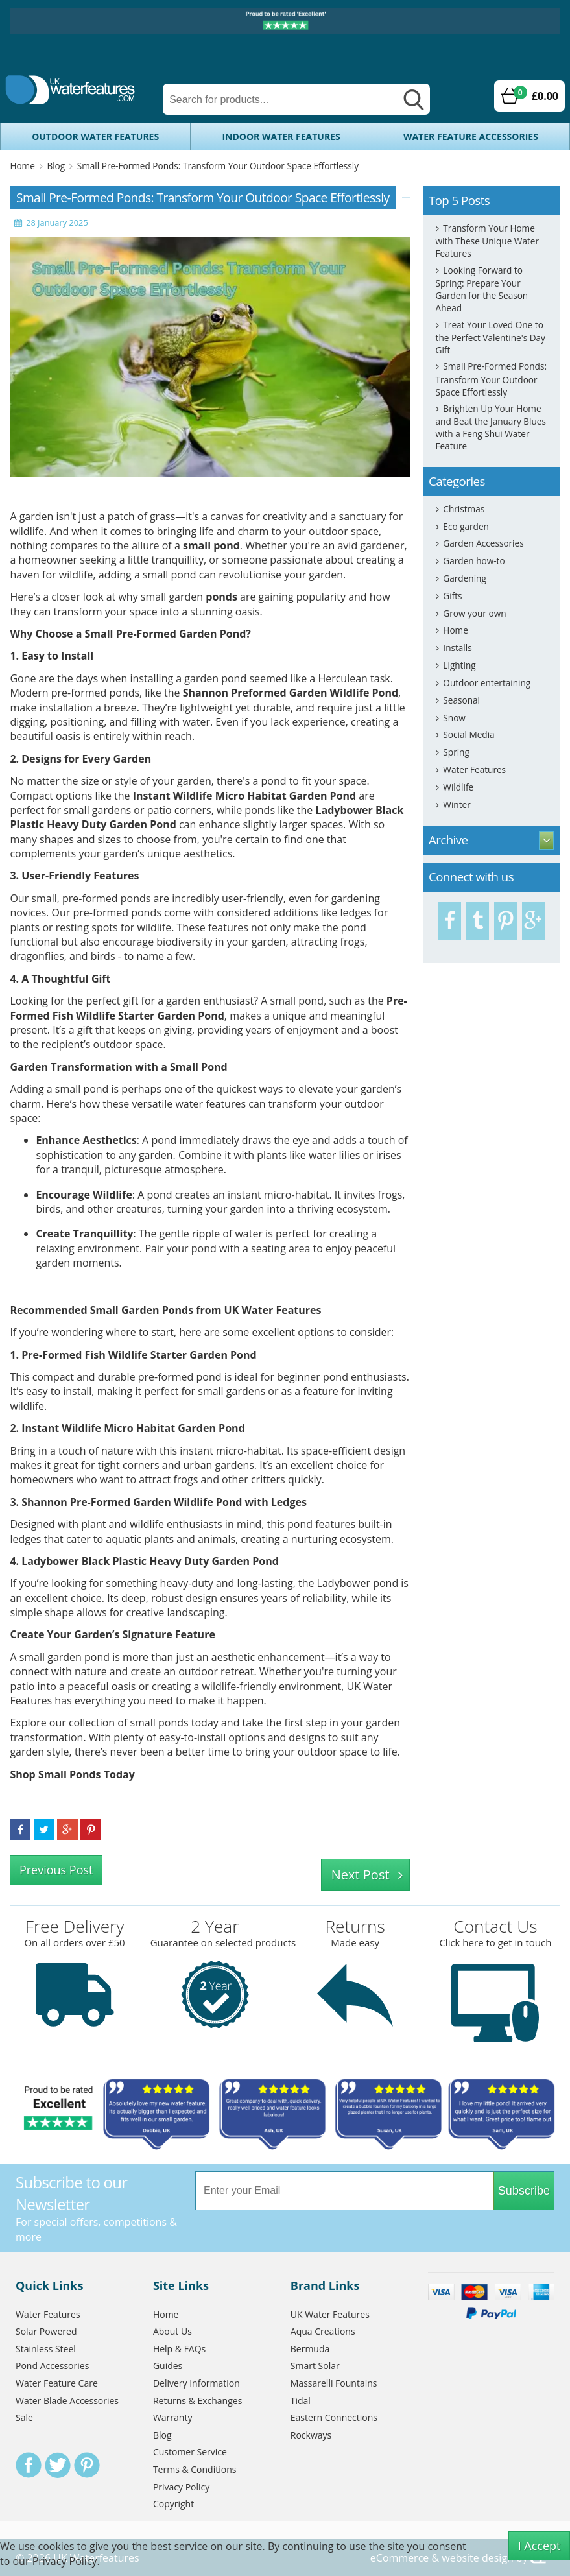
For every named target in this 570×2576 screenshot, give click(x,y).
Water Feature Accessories (470, 136)
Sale (24, 2417)
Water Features (474, 769)
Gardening (464, 578)
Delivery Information (196, 2383)
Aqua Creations (323, 2331)
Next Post (360, 1874)
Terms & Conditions (195, 2469)
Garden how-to (474, 561)
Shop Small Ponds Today (72, 1774)
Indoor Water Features (281, 136)
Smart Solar (315, 2365)
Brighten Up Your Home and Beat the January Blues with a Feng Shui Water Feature (491, 427)
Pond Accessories (52, 2365)
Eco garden (466, 526)
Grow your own (474, 613)
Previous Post (56, 1870)
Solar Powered (46, 2331)
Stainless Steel (46, 2349)
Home (22, 166)
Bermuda (310, 2349)
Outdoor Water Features (95, 136)
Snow (454, 717)
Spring (456, 752)
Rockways (311, 2435)
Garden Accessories (483, 543)
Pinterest (87, 2465)
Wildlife (458, 787)
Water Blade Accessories (67, 2400)
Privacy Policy (181, 2487)
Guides (167, 2365)
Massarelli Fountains (334, 2383)
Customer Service (190, 2452)
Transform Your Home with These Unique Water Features (487, 240)
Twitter (58, 2465)
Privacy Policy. (66, 2561)
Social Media (468, 734)
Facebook (29, 2465)
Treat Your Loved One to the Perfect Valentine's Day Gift (490, 337)
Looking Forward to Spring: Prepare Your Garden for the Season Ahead (482, 289)
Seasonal (461, 700)
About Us (172, 2331)
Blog (56, 166)
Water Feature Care (57, 2383)
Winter (456, 804)
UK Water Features (330, 2314)
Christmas (463, 509)
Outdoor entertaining (486, 682)
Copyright (173, 2504)
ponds (221, 597)
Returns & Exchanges (197, 2400)
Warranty (173, 2417)
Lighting (459, 665)
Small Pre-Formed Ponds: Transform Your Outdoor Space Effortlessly (218, 166)
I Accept (539, 2545)
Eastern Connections (334, 2417)
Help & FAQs (179, 2349)
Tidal (301, 2400)
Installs (457, 647)
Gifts (452, 596)
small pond (211, 545)
